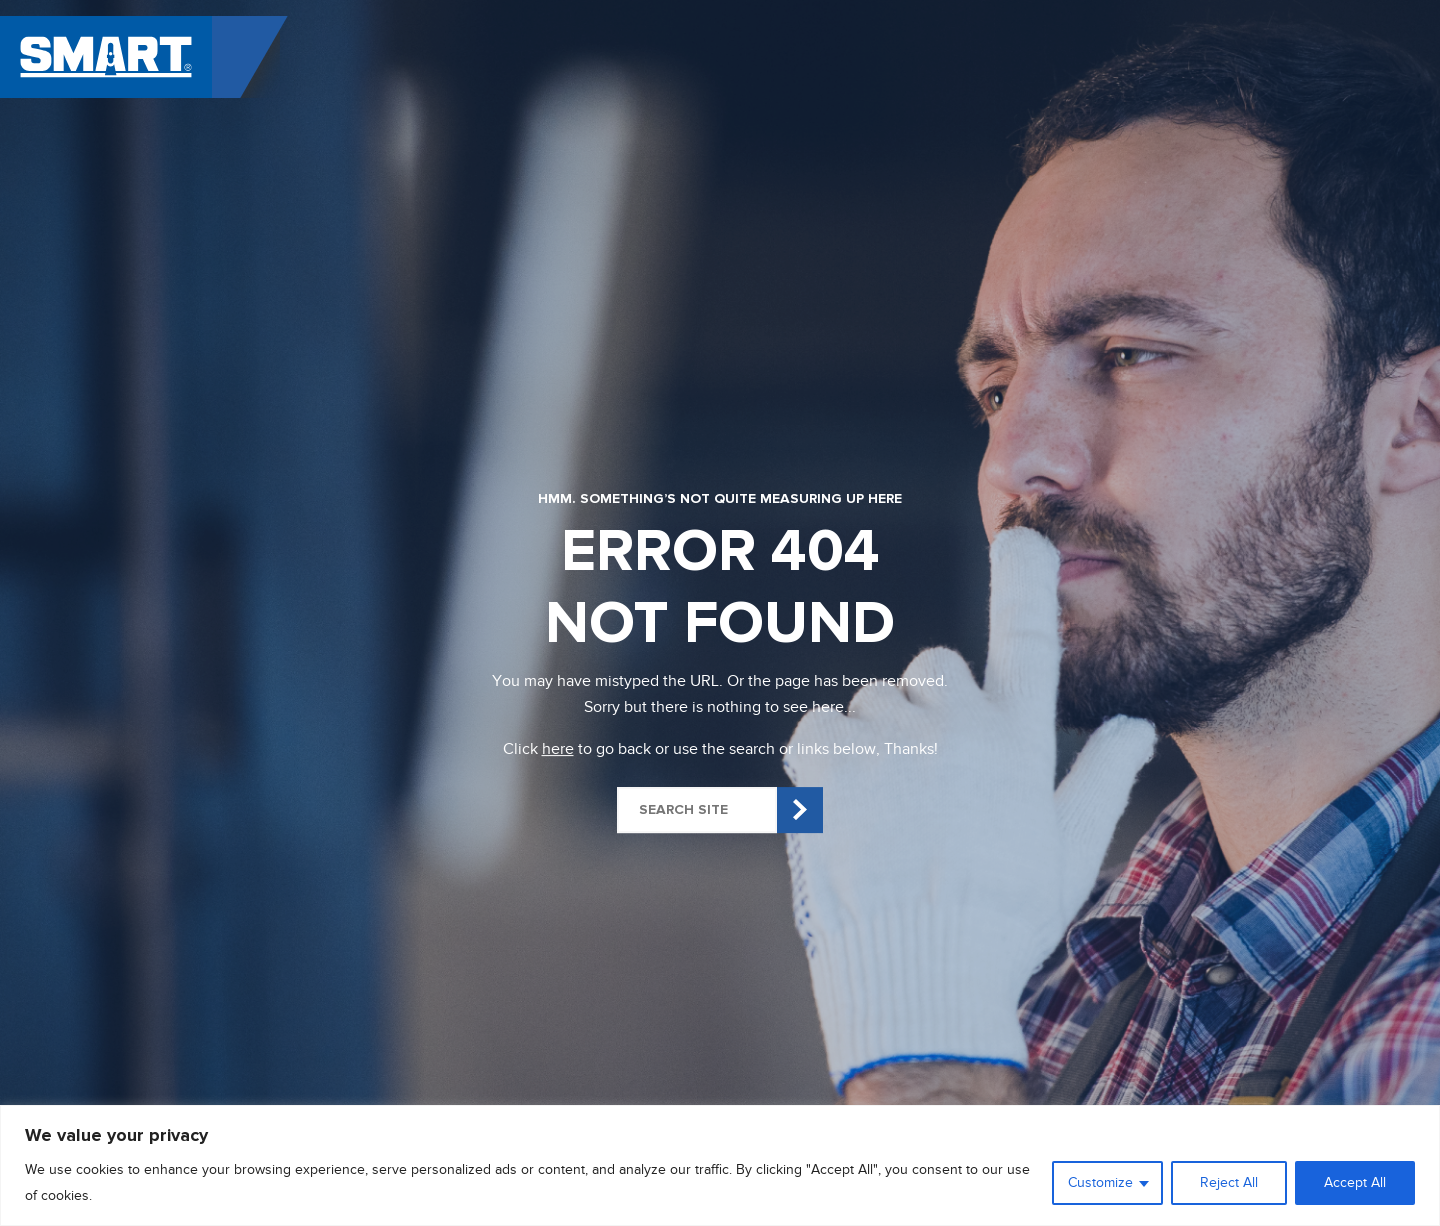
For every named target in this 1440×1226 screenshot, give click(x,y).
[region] (720, 1165)
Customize (1100, 1182)
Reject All (1229, 1182)
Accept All (1355, 1182)
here (558, 749)
